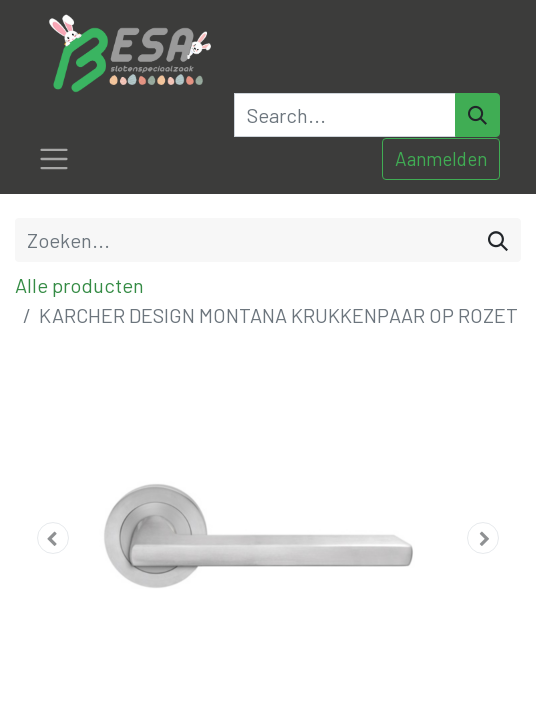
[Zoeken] (498, 240)
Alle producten (79, 285)
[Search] (477, 115)
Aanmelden (441, 158)
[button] (53, 538)
